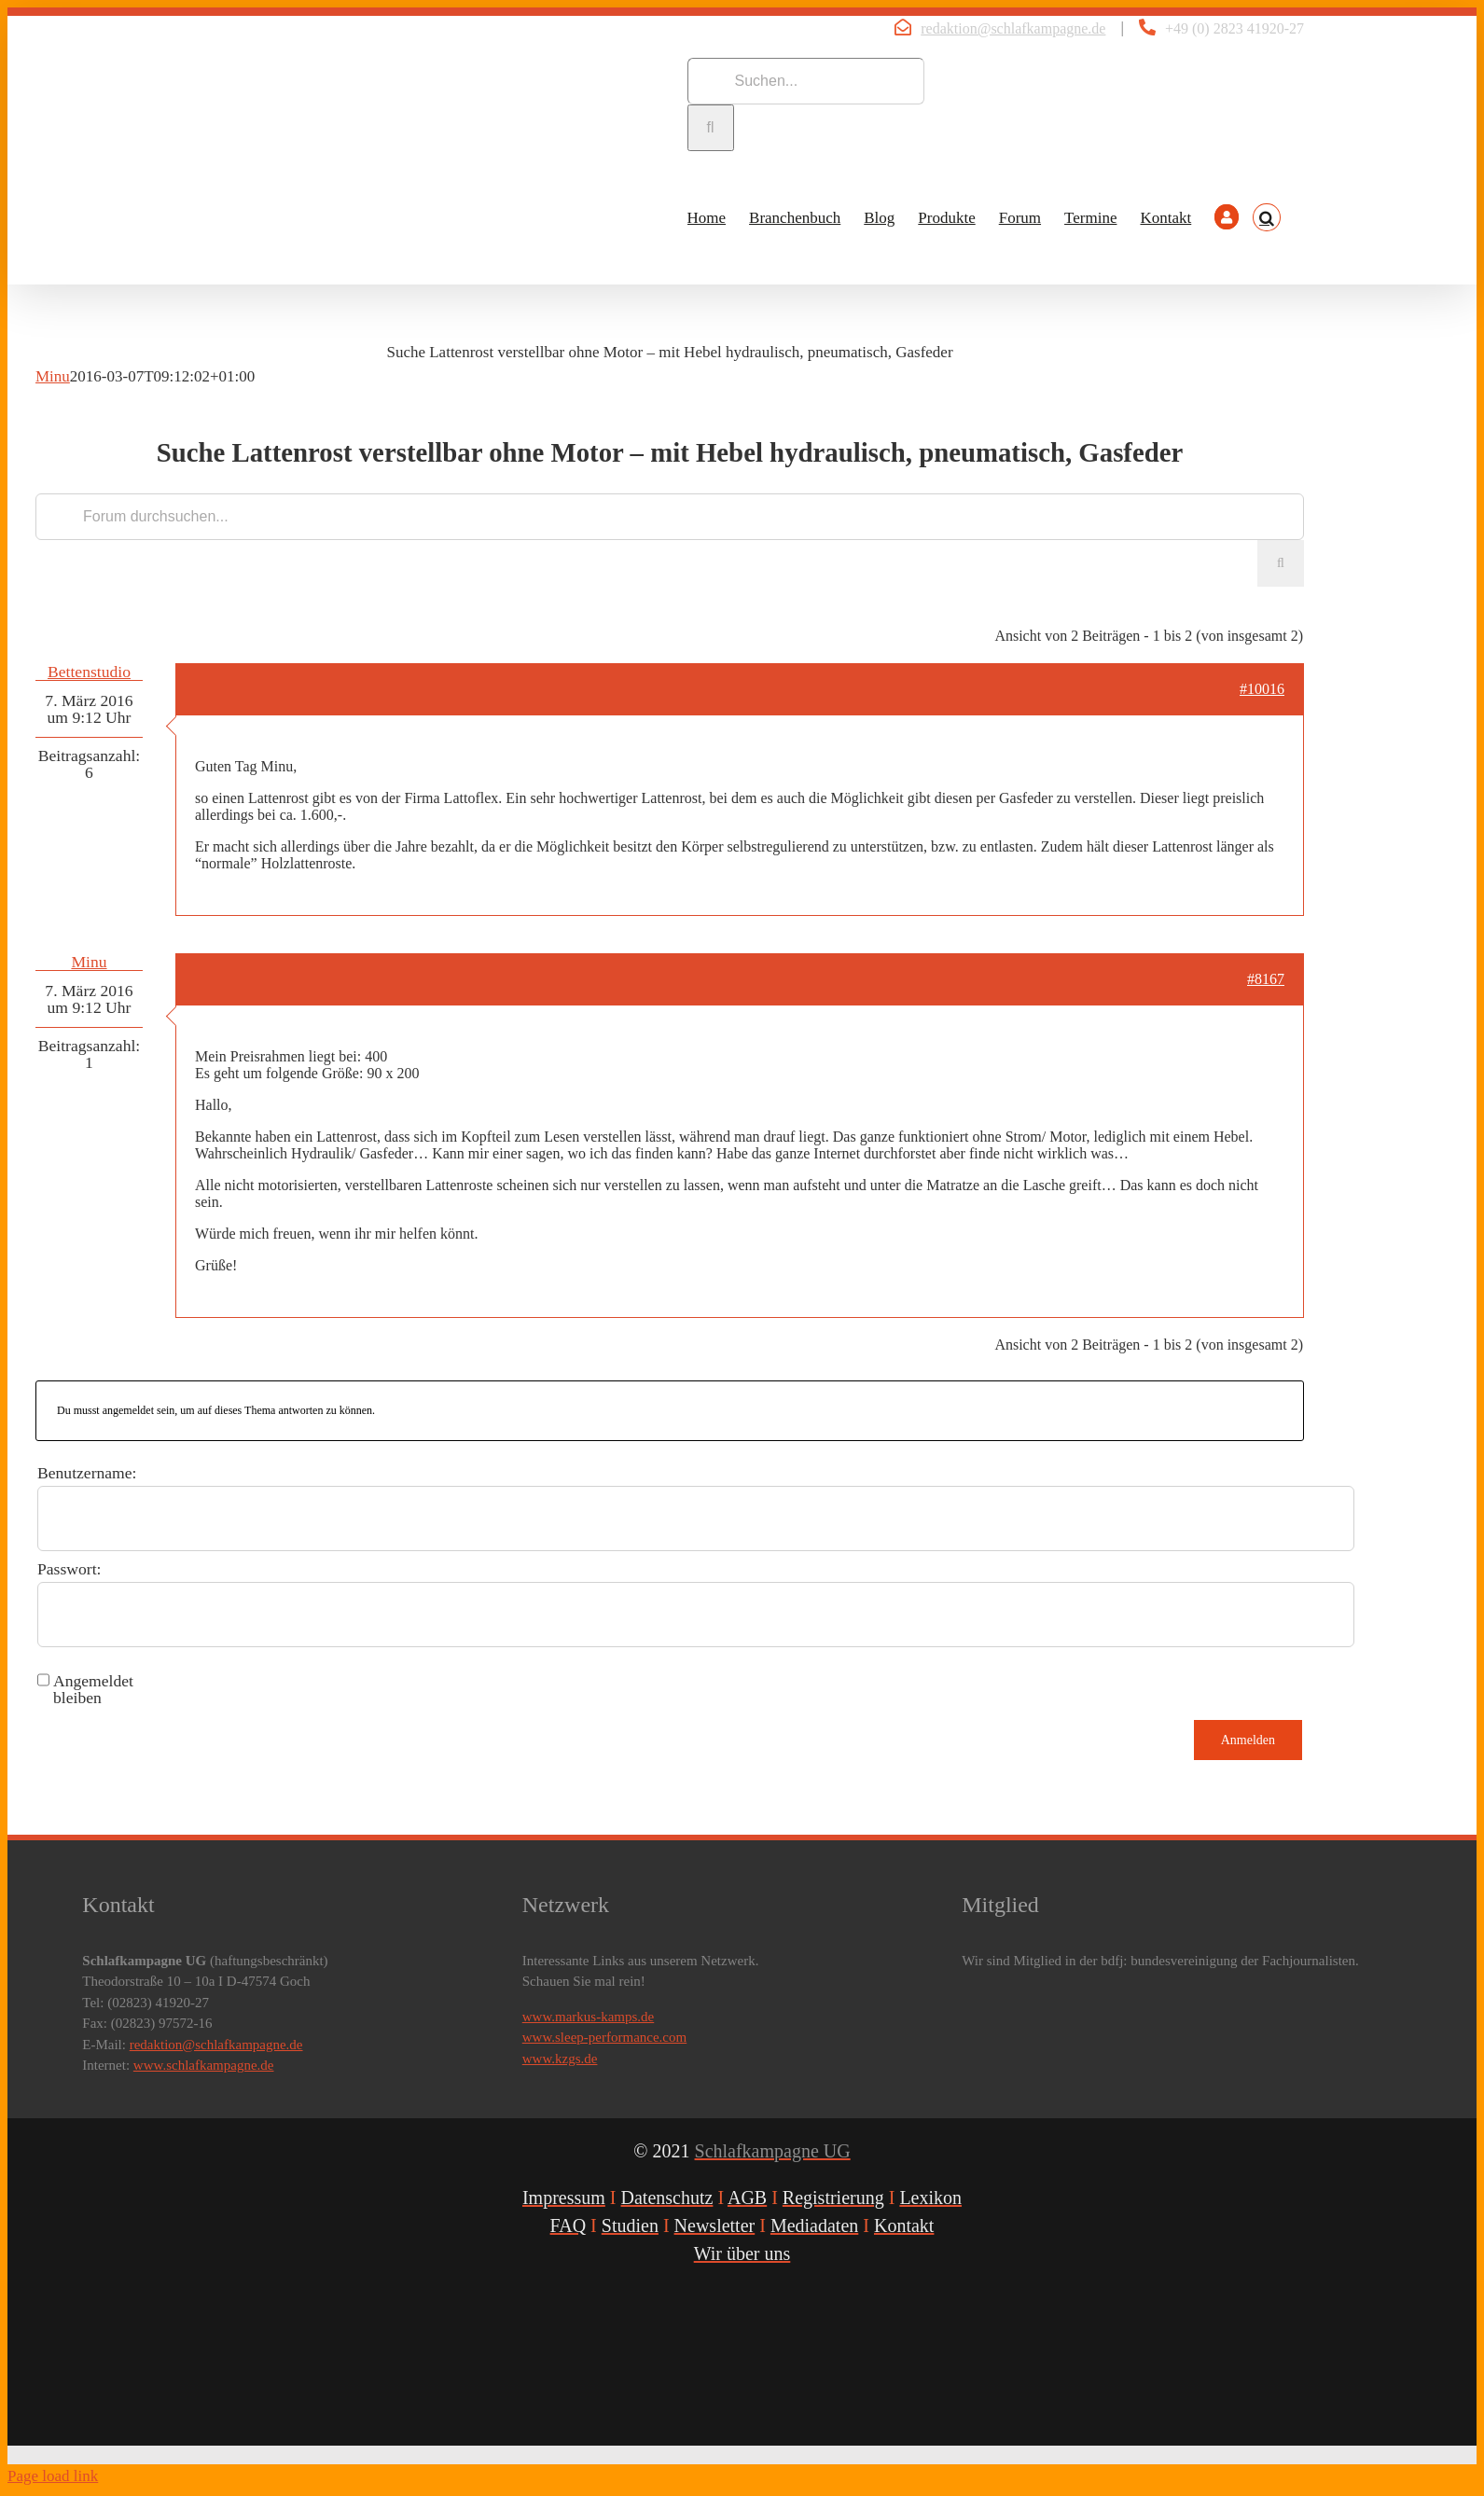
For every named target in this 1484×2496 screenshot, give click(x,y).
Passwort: (69, 1568)
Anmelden (1248, 1740)
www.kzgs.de (560, 2058)
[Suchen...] (805, 81)
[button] (1267, 217)
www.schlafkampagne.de (203, 2065)
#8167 (1265, 979)
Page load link (52, 2476)
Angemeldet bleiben (93, 1689)
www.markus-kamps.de (588, 2016)
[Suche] (710, 127)
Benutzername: (87, 1472)
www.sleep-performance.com (604, 2037)
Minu (52, 376)
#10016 (1262, 689)
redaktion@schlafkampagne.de (1013, 28)
